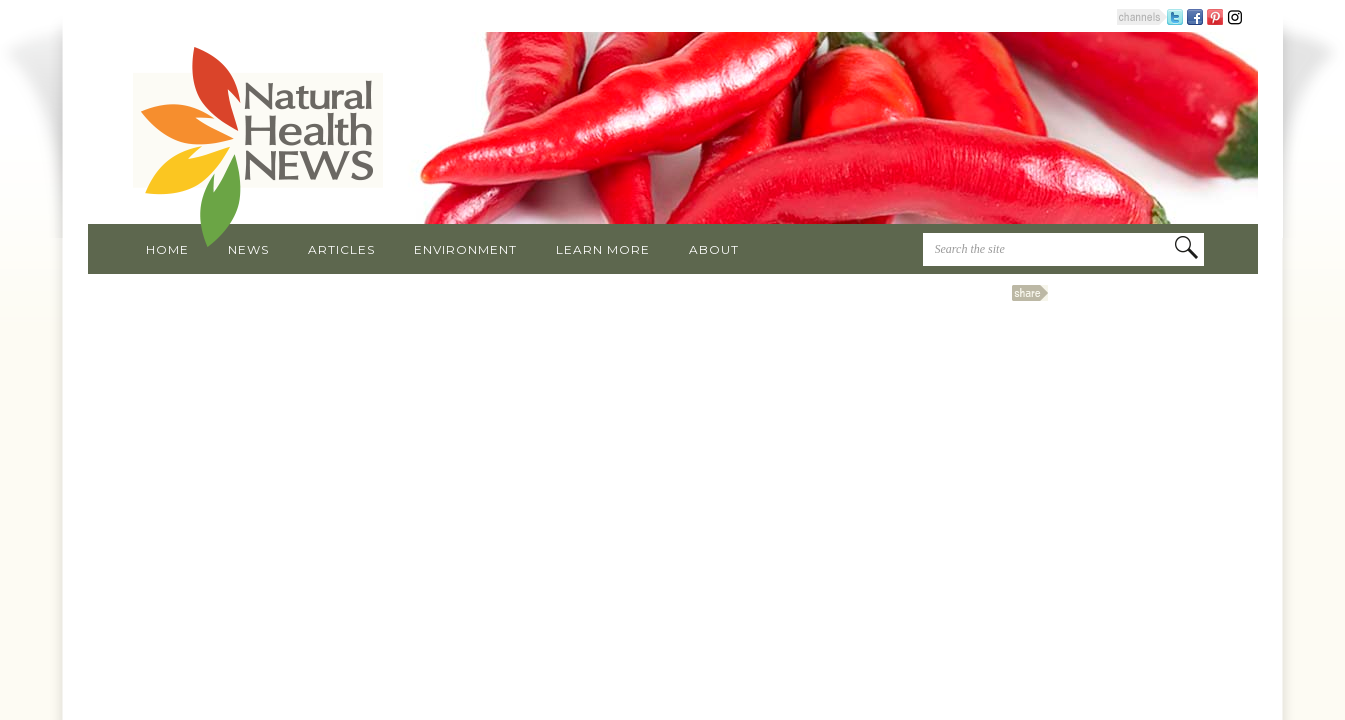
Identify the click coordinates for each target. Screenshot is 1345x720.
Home (167, 249)
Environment (465, 249)
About (714, 249)
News (248, 249)
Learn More (603, 249)
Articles (341, 249)
